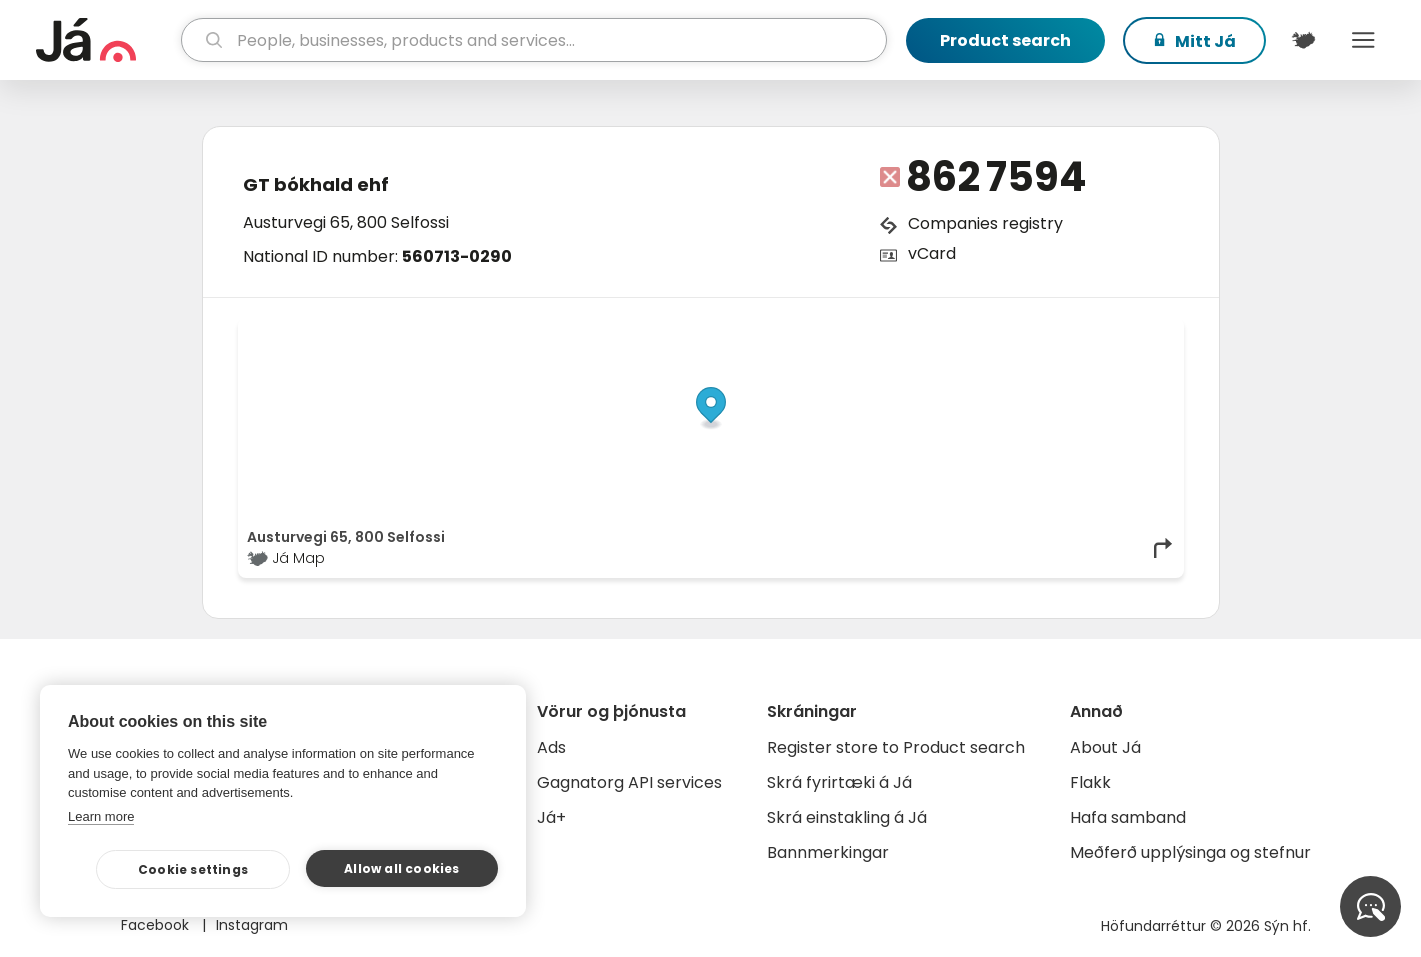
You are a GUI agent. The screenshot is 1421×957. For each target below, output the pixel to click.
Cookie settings (193, 869)
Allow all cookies (401, 868)
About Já (1105, 747)
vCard (932, 253)
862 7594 (996, 177)
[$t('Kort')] (1304, 40)
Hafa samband (1128, 817)
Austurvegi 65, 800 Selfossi (346, 222)
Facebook (157, 925)
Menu (1364, 40)
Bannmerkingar (828, 852)
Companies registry (985, 223)
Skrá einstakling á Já (847, 817)
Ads (551, 747)
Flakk (1090, 782)
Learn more (101, 816)
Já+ (551, 817)
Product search (1005, 40)
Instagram (252, 925)
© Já (968, 332)
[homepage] (106, 40)
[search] (533, 40)
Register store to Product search (896, 747)
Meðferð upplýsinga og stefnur (1190, 852)
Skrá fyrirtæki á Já (839, 782)
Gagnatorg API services (629, 782)
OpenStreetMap (1039, 332)
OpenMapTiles (1136, 332)
